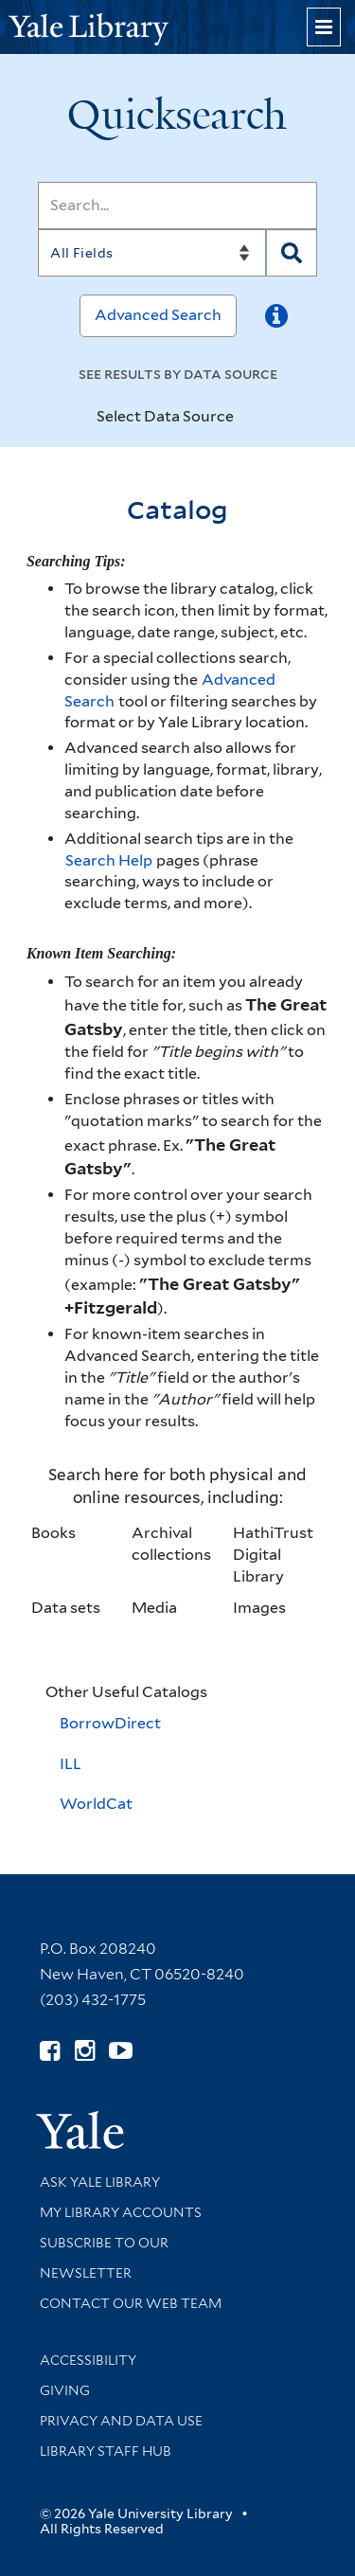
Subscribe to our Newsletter (104, 2258)
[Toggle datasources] (250, 417)
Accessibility (88, 2360)
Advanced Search (158, 315)
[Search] (177, 205)
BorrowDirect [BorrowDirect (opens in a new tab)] (110, 1723)
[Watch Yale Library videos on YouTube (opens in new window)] (121, 2051)
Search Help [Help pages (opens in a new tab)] (110, 860)
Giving (65, 2390)
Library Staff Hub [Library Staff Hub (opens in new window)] (105, 2451)
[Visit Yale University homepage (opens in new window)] (80, 2123)
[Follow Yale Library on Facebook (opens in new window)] (50, 2051)
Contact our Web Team (131, 2303)
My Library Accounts (121, 2212)
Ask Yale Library (100, 2182)
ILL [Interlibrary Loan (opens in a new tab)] (70, 1764)
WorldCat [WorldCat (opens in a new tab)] (96, 1804)
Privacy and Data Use (121, 2420)
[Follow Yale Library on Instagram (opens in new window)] (85, 2051)
